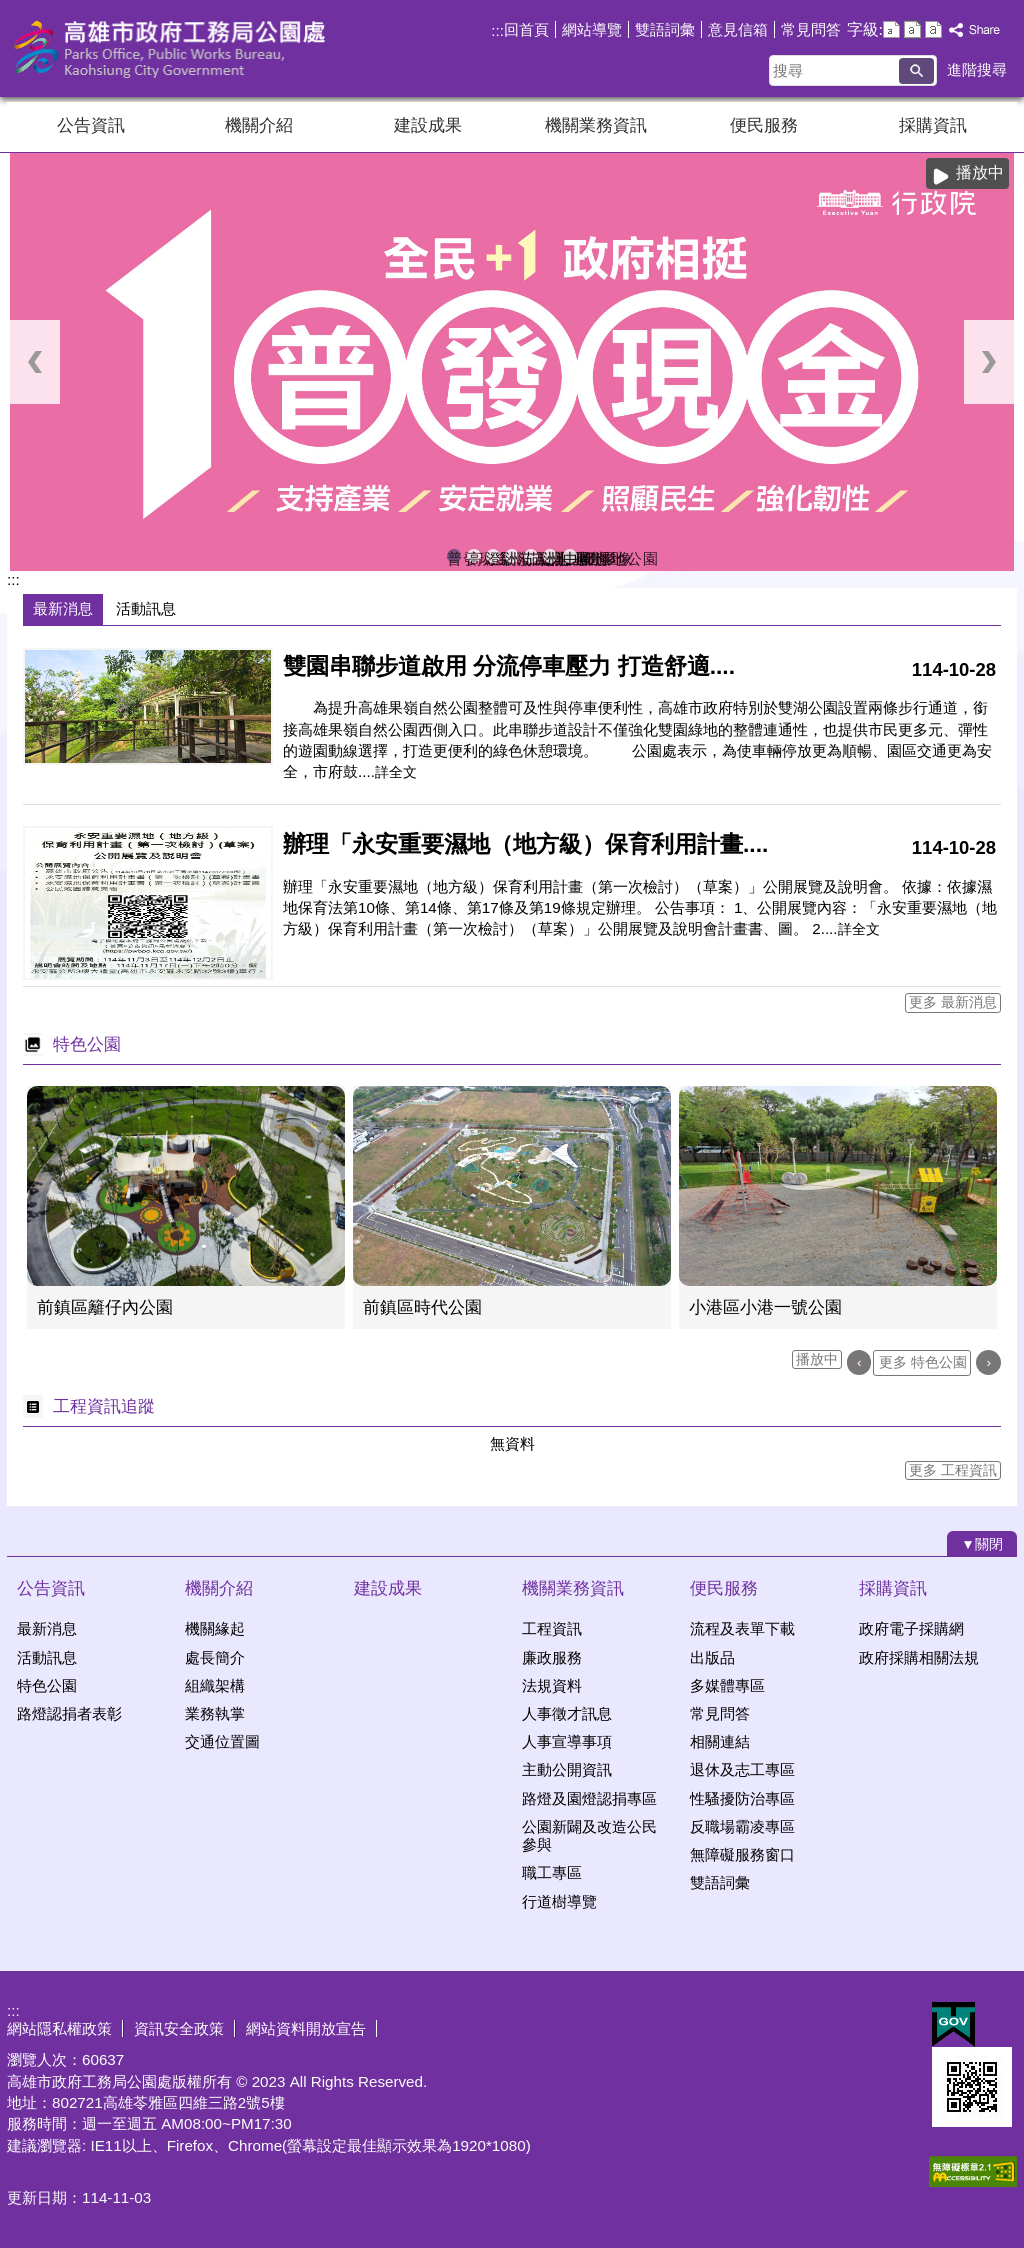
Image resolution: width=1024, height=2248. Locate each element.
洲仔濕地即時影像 (512, 556)
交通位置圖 (222, 1741)
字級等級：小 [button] (891, 29)
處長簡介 (215, 1657)
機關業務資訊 (596, 125)
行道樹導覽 (559, 1901)
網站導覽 (592, 29)
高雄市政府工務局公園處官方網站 (176, 48)
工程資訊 (552, 1628)
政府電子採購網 (911, 1628)
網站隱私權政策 (59, 2028)
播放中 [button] (980, 172)
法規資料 (552, 1685)
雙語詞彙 (665, 29)
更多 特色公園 (923, 1362)
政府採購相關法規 (919, 1657)
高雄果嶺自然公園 (474, 556)
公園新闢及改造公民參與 (589, 1835)
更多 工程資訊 (953, 1470)
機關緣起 (215, 1628)
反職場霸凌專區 (742, 1826)
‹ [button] (35, 362)
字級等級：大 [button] (933, 29)
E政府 (953, 2024)
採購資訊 (933, 125)
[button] (916, 71)
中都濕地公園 (570, 556)
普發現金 (454, 556)
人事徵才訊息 (567, 1713)
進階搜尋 (977, 69)
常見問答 (811, 29)
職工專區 (552, 1872)
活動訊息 (47, 1657)
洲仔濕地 (550, 556)
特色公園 (47, 1685)
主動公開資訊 (567, 1769)
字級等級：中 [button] (912, 29)
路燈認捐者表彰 (69, 1713)
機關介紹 (259, 125)
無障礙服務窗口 (742, 1854)
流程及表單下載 (742, 1628)
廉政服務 (552, 1657)
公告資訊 (91, 125)
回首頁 (526, 29)
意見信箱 (738, 29)
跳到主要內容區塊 (10, 10)
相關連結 (720, 1741)
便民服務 (764, 125)
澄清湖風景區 (493, 556)
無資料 (512, 1443)
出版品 (712, 1657)
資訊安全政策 (179, 2028)
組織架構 (215, 1685)
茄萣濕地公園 (531, 556)
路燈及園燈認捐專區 (589, 1798)
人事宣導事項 (567, 1741)
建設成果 (428, 125)
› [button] (989, 362)
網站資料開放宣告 (306, 2028)
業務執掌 (215, 1713)
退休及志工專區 (742, 1769)
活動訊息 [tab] (146, 608)
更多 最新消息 (953, 1002)
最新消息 (47, 1628)
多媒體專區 (727, 1685)
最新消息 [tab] (63, 608)
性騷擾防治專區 (742, 1798)
